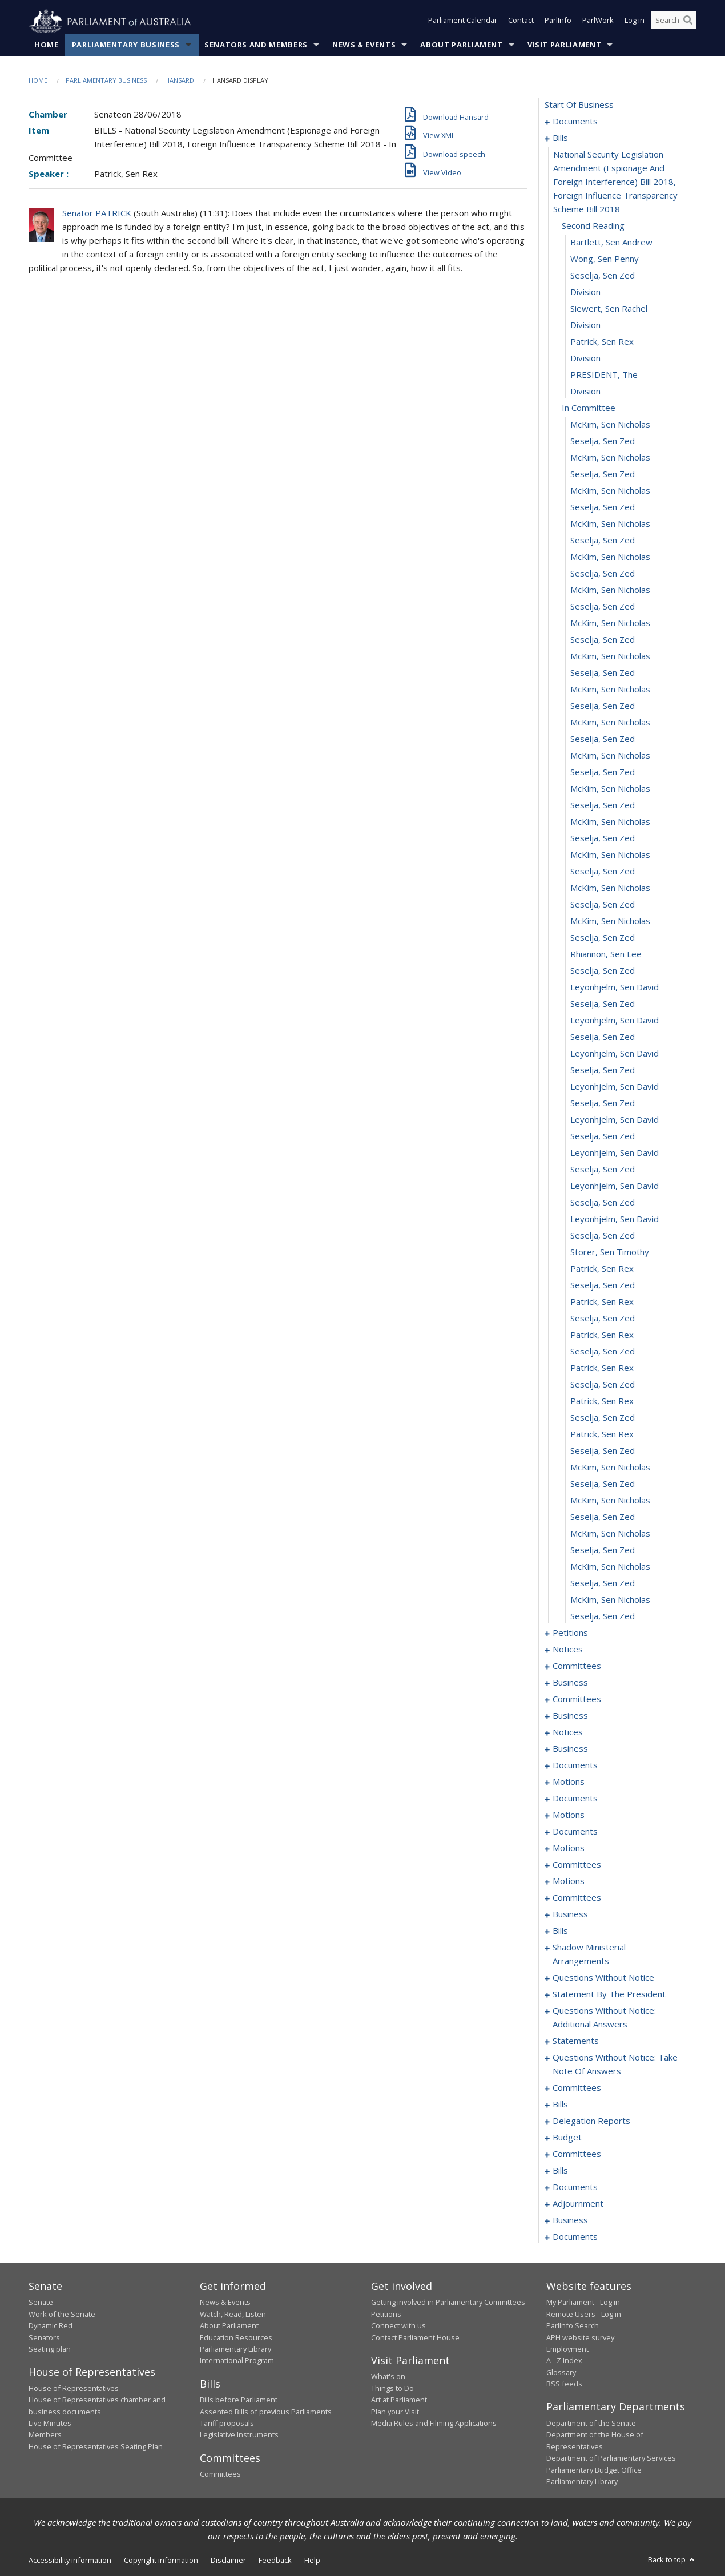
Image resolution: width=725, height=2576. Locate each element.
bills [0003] (560, 138)
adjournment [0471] (578, 2204)
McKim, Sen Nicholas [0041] (610, 822)
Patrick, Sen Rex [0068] (602, 1269)
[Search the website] (673, 21)
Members (45, 2435)
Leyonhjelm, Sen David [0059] (614, 1120)
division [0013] (585, 358)
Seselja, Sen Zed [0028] (602, 606)
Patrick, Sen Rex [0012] (602, 342)
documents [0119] (575, 1765)
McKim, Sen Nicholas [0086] (610, 1567)
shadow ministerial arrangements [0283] (589, 1954)
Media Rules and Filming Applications (434, 2423)
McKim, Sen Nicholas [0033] (610, 689)
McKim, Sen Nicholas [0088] (610, 1600)
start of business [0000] (579, 105)
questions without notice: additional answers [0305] (604, 2017)
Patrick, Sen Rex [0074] (602, 1368)
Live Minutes (50, 2423)
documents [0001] (575, 121)
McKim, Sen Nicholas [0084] (610, 1533)
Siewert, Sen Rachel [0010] (608, 309)
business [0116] (570, 1749)
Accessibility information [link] (70, 2560)
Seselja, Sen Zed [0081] (602, 1484)
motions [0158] (569, 1881)
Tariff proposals (227, 2423)
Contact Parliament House (415, 2337)
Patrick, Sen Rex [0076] (602, 1401)
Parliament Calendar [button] (462, 22)
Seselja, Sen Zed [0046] (602, 904)
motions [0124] (569, 1782)
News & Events (364, 45)
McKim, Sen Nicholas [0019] (610, 457)
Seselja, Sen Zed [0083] (602, 1517)
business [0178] (570, 1914)
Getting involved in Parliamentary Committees (448, 2302)
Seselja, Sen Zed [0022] (602, 507)
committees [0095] (577, 1666)
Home (46, 45)
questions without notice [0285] (603, 1978)
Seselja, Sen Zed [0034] (602, 706)
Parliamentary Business (126, 45)
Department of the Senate (591, 2423)
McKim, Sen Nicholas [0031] (610, 656)
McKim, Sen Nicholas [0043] (610, 855)
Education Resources (236, 2337)
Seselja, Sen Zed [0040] (602, 805)
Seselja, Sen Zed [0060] (602, 1136)
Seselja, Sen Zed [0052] (602, 1004)
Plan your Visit (395, 2411)
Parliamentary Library (235, 2349)
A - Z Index (564, 2361)
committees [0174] (577, 1898)
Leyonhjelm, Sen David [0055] (614, 1053)
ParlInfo (558, 22)
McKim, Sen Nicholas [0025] (610, 557)
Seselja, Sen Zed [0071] (602, 1318)
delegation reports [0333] (591, 2121)
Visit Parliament (564, 45)
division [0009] (585, 292)
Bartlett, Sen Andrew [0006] (611, 242)
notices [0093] (568, 1649)
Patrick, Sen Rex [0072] (602, 1335)
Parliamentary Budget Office (594, 2470)
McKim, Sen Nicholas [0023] (610, 524)
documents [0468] (575, 2187)
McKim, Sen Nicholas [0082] (610, 1500)
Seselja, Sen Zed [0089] (602, 1616)
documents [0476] (575, 2237)
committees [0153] (577, 1864)
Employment (567, 2349)
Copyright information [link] (161, 2560)
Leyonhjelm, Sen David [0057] (614, 1087)
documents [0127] (575, 1798)
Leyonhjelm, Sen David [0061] (614, 1153)
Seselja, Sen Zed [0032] (602, 673)
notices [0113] (568, 1732)
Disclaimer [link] (228, 2560)
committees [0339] (577, 2154)
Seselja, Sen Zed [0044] (602, 871)
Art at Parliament (399, 2400)
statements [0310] (576, 2041)
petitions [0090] (570, 1633)
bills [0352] (560, 2170)
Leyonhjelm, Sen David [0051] (614, 987)
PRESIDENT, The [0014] (604, 375)
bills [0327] (560, 2104)
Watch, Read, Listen (233, 2314)
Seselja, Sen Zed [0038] (602, 772)
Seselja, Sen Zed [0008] (602, 275)
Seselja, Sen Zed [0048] (602, 938)
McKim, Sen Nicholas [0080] (610, 1467)
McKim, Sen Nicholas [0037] (610, 755)
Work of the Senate (62, 2314)
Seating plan (50, 2349)
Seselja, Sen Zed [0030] (602, 640)
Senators (44, 2337)
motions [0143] (569, 1848)
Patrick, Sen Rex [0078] (602, 1434)
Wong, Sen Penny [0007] (604, 259)
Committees (220, 2474)
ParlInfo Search (572, 2326)
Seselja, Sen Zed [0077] (602, 1418)
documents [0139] (575, 1831)
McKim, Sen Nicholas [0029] (610, 623)
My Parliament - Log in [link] (583, 2302)
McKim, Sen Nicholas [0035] (610, 722)
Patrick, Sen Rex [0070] (602, 1302)
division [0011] (585, 325)
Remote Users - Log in (583, 2314)
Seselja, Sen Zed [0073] (602, 1351)
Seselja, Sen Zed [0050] (602, 971)
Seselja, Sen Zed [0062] (602, 1169)
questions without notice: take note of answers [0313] (615, 2064)
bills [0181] (560, 1931)
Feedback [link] (275, 2560)
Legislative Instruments (239, 2435)
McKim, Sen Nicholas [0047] (610, 921)
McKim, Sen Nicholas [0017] (610, 424)
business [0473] (570, 2220)
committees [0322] (577, 2088)
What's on (388, 2377)
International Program (237, 2361)
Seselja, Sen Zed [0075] (602, 1384)
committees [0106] (577, 1699)
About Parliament (461, 45)
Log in (635, 22)
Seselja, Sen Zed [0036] (602, 739)
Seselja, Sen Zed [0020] (602, 474)
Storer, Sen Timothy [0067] (609, 1252)
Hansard (179, 80)
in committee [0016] (588, 408)
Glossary (561, 2372)
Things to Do (392, 2388)
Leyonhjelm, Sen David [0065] (614, 1219)
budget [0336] (567, 2137)
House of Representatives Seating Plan (96, 2446)
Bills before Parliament (238, 2400)
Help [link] (312, 2560)
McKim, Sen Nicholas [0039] (610, 789)
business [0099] (570, 1682)
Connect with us (398, 2326)
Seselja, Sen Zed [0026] (602, 573)
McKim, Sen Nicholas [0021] (610, 491)
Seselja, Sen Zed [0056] (602, 1070)
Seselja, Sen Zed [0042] (602, 838)
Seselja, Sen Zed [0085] (602, 1550)
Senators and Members (256, 45)
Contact (521, 22)
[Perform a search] (687, 21)
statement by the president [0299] (609, 1994)
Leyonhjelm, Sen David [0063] (614, 1186)
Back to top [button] (672, 2560)
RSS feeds (564, 2384)
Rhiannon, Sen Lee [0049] (606, 954)
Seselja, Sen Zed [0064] (602, 1202)
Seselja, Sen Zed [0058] (602, 1103)
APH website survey (580, 2337)
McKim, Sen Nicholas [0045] (610, 888)
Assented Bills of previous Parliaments (266, 2411)
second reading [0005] (593, 226)
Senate (41, 2302)
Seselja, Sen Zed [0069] (602, 1285)
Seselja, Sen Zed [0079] (602, 1451)
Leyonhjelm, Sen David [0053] (614, 1020)
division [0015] (585, 391)
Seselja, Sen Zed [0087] (602, 1583)
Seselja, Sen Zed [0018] (602, 441)
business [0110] (570, 1716)
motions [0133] (569, 1815)
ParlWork (598, 22)
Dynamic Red (50, 2326)
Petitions (386, 2314)
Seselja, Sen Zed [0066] (602, 1235)
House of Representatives (74, 2388)
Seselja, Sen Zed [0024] (602, 540)
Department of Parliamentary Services (611, 2458)
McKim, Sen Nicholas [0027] (610, 590)
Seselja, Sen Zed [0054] (602, 1037)
